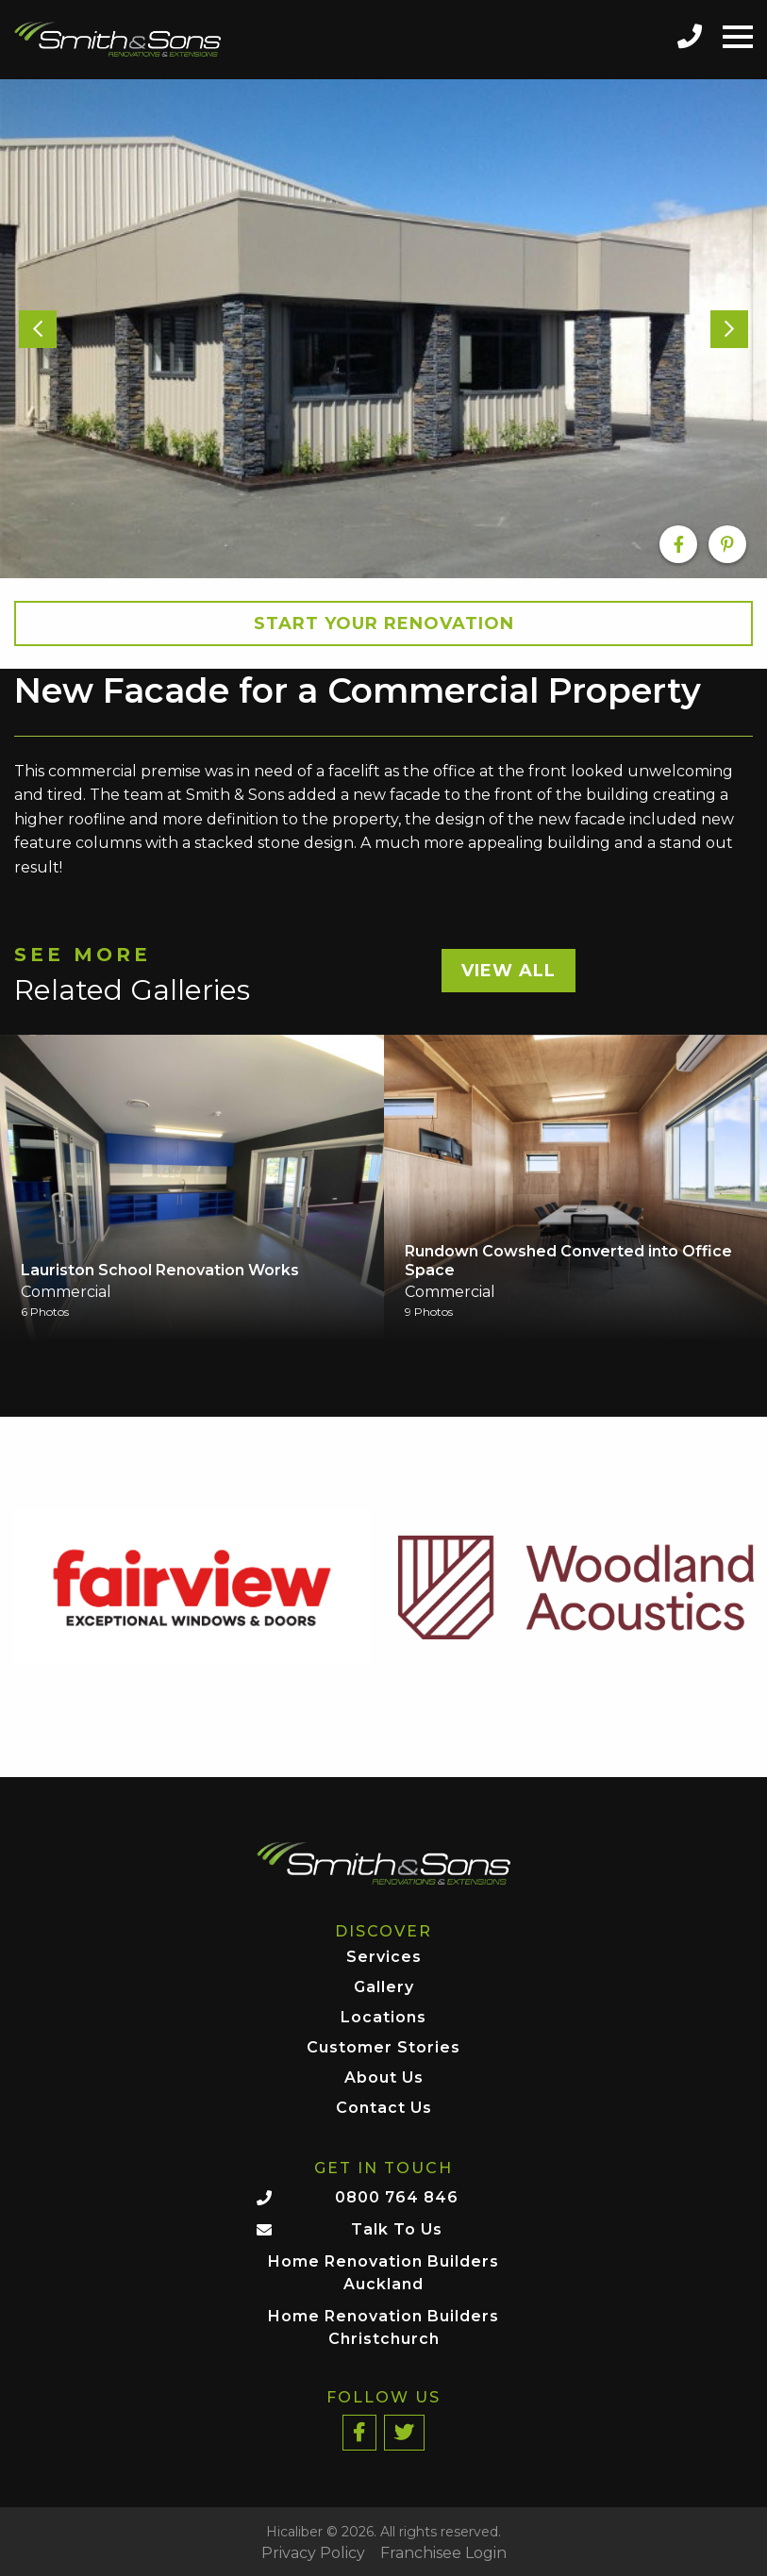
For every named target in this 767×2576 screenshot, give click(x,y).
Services (384, 1958)
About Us (384, 2078)
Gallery (384, 1988)
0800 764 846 (397, 2197)
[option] (383, 328)
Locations (383, 2018)
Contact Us (384, 2109)
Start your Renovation (384, 623)
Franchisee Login (443, 2553)
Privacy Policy (313, 2553)
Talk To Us (396, 2229)
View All (508, 970)
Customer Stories (383, 2048)
